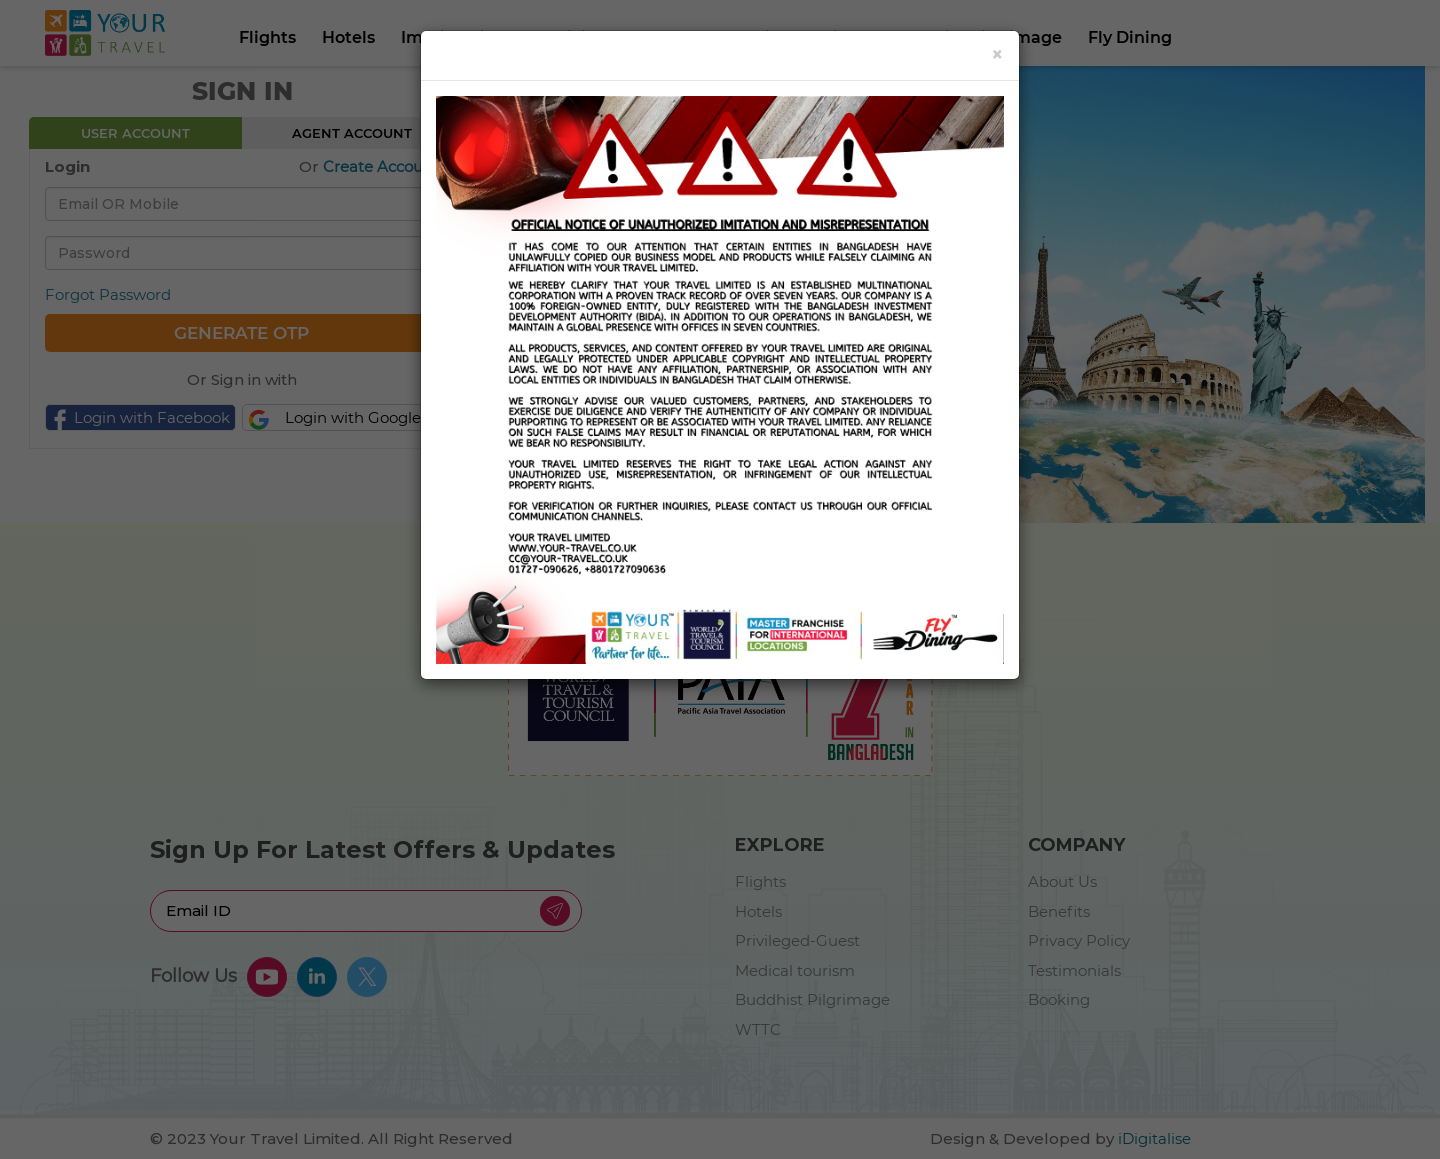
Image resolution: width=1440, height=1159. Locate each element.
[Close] (997, 54)
